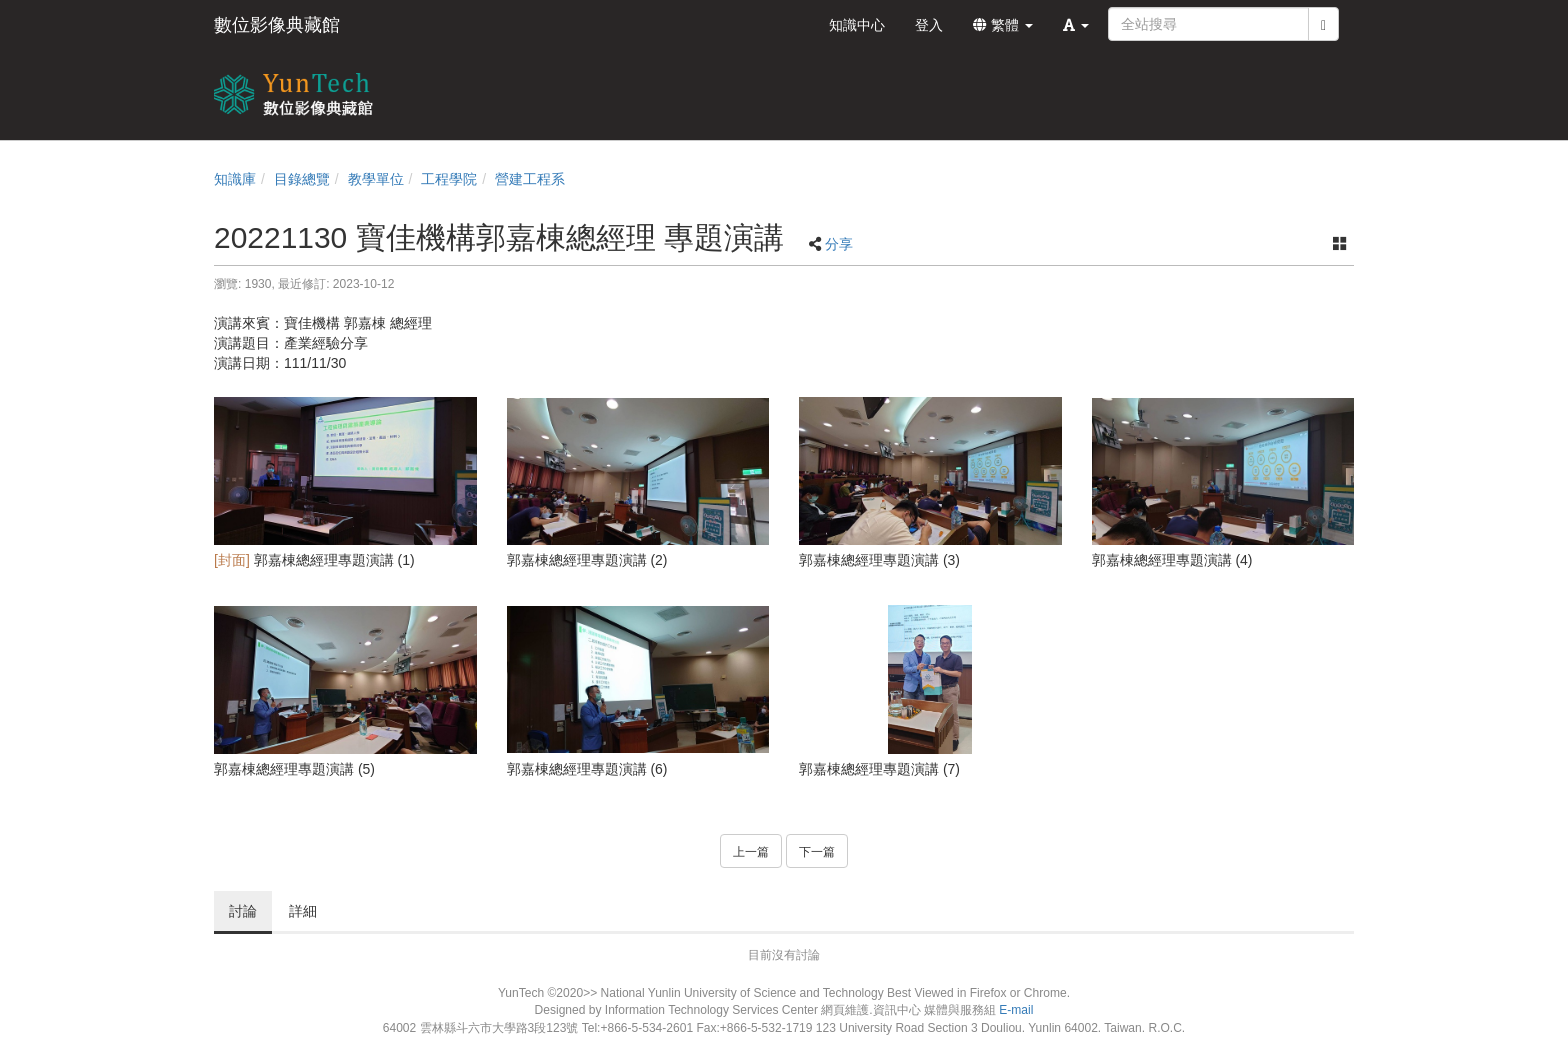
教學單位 (376, 179)
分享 (839, 244)
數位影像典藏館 (277, 25)
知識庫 (235, 179)
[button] (1076, 25)
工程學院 (449, 179)
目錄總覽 (302, 179)
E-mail (1016, 1010)
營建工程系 (530, 179)
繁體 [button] (1003, 25)
